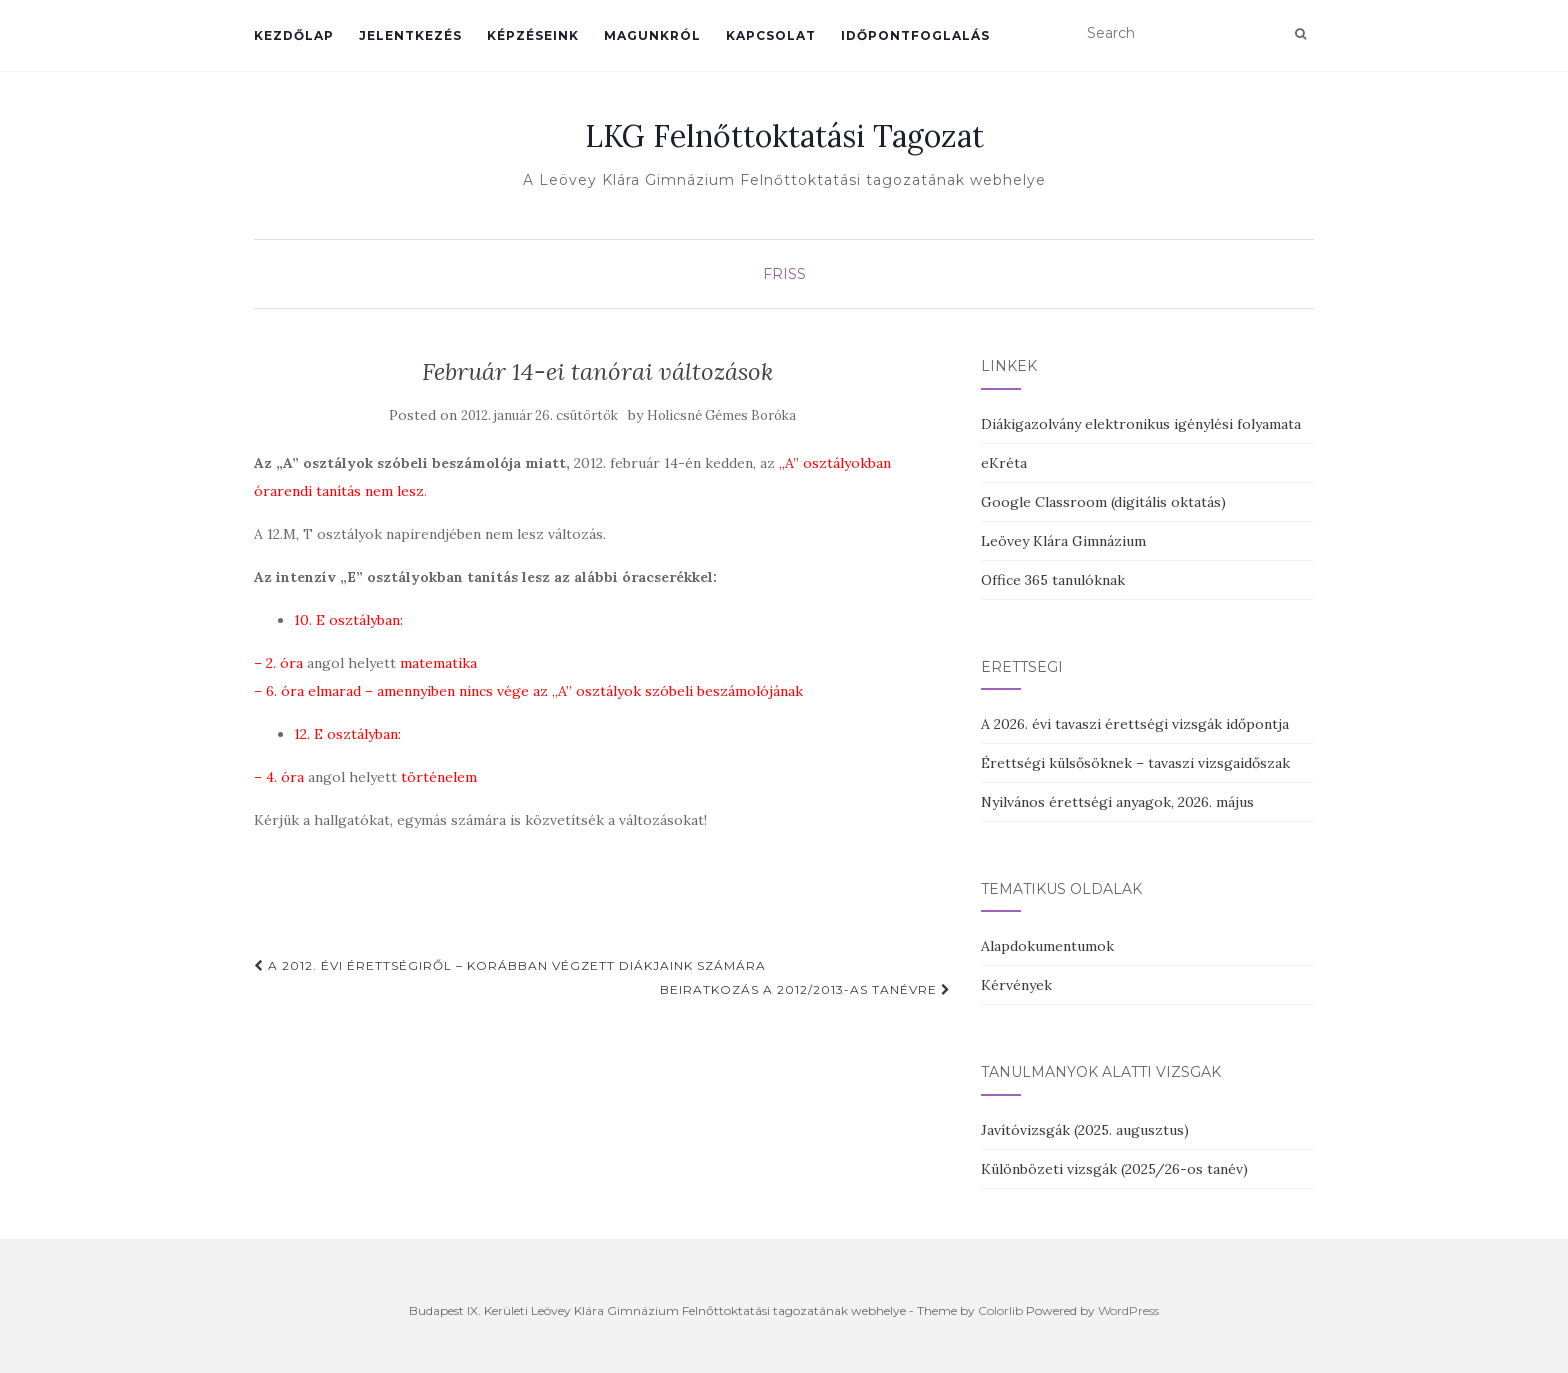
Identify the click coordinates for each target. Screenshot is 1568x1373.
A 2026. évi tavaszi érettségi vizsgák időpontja (1135, 724)
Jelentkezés (410, 35)
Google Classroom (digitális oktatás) (1103, 502)
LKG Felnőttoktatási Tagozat (784, 136)
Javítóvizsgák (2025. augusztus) (1085, 1130)
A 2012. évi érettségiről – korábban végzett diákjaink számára (510, 965)
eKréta (1004, 463)
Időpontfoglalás (915, 35)
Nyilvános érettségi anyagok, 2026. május (1117, 802)
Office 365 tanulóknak (1053, 580)
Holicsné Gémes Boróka (721, 415)
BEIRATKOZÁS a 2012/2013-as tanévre (805, 989)
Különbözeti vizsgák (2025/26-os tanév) (1114, 1169)
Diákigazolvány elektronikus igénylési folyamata (1141, 424)
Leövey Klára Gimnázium (1063, 541)
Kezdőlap (294, 35)
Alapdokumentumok (1047, 946)
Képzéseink (533, 35)
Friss (784, 274)
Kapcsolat (771, 35)
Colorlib (1000, 1310)
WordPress (1128, 1310)
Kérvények (1016, 985)
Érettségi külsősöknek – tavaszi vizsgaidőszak (1135, 763)
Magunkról (652, 35)
